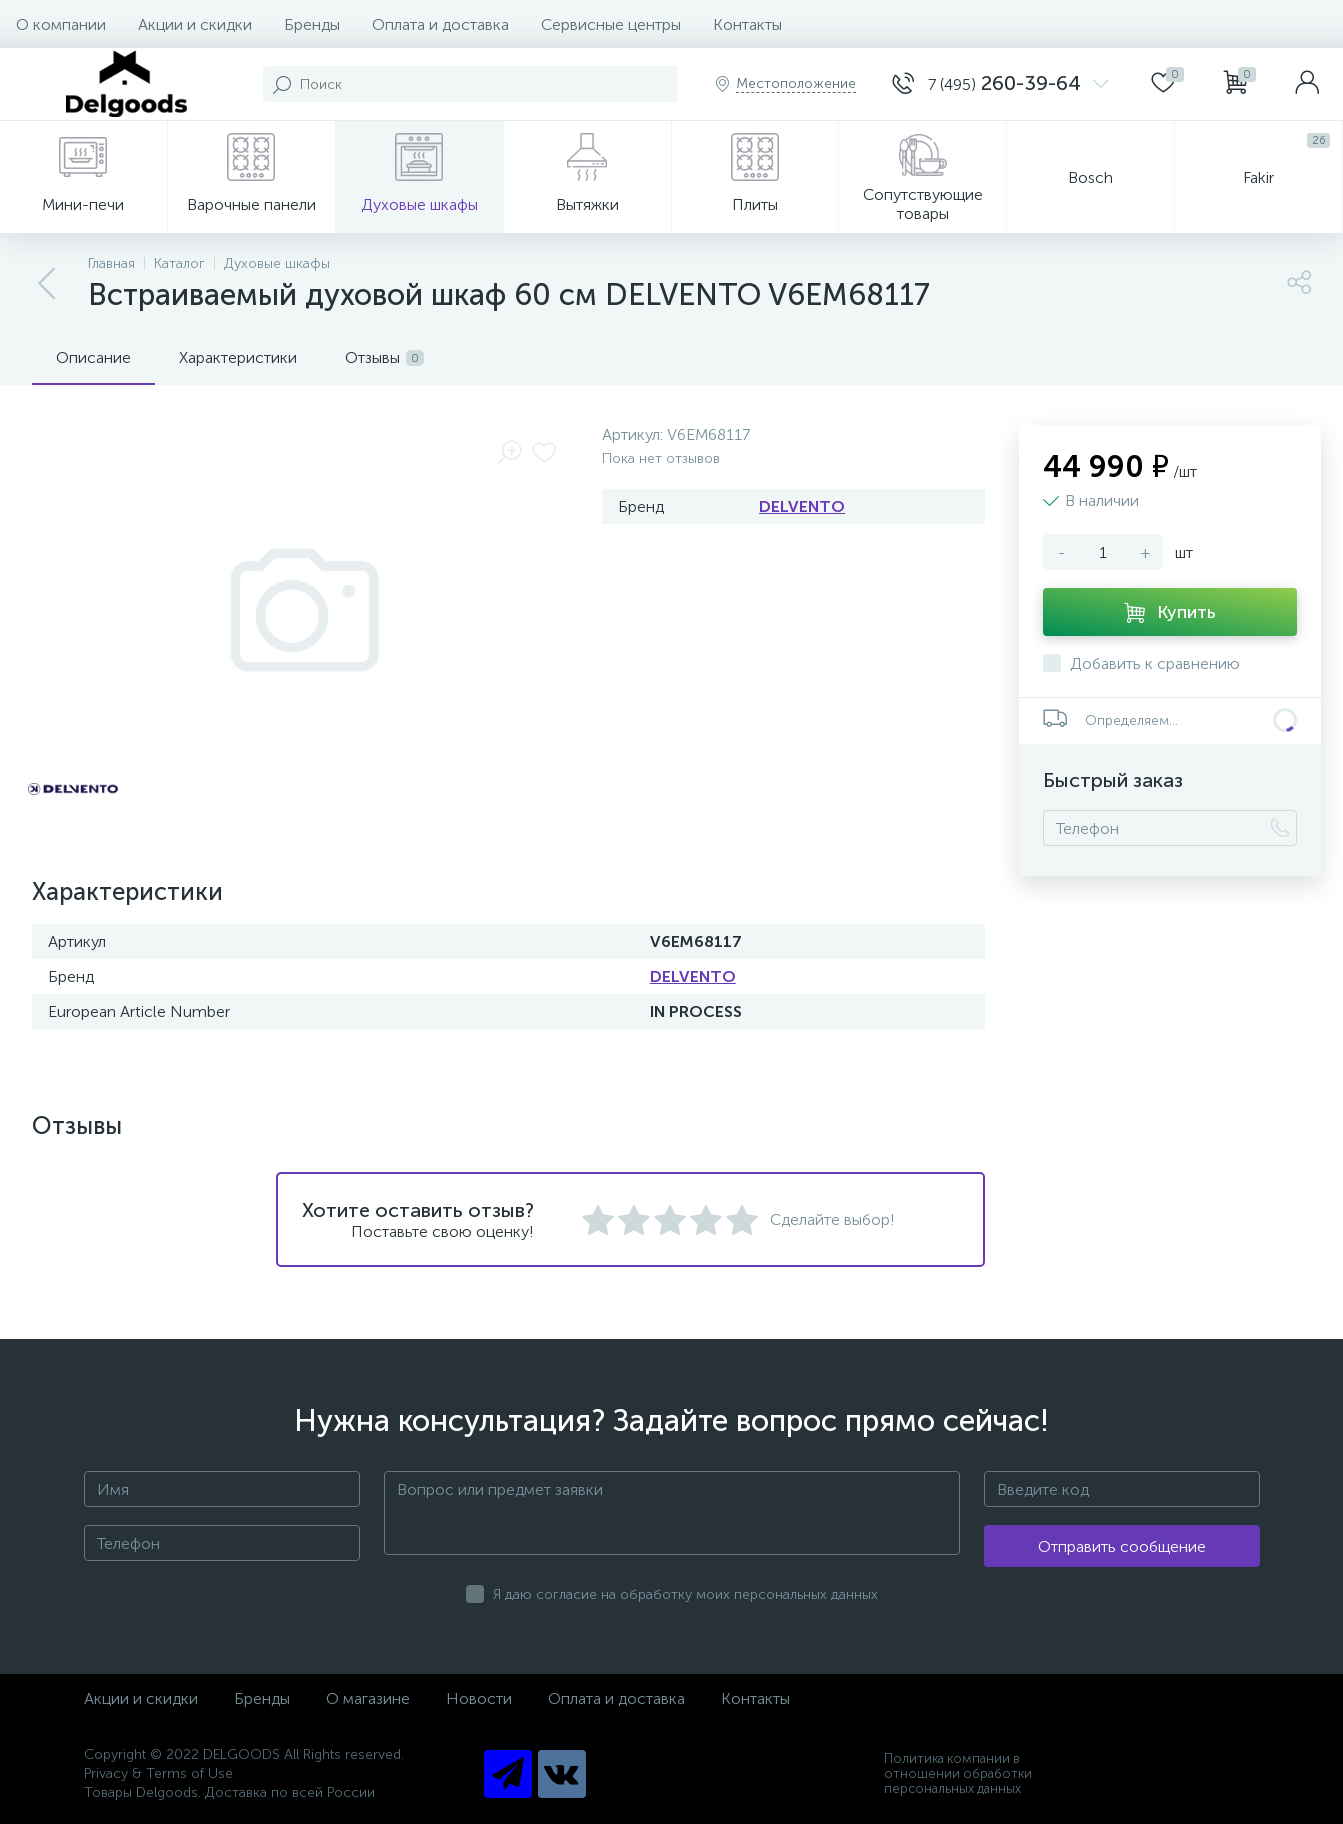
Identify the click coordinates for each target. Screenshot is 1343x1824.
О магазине (368, 1698)
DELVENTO (802, 506)
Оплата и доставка (440, 24)
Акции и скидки (195, 24)
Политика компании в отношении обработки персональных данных (958, 1773)
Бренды (312, 24)
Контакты (747, 24)
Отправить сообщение (1122, 1546)
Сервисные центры (611, 24)
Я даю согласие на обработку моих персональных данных (685, 1594)
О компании (61, 24)
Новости (479, 1698)
